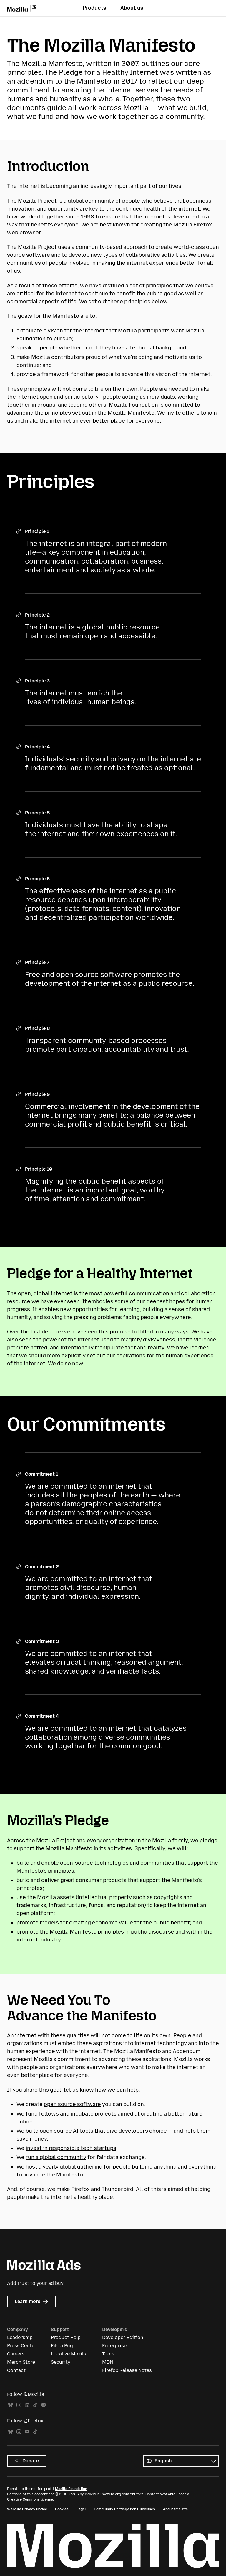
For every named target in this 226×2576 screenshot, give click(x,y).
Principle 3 (37, 681)
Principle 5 (37, 812)
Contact (16, 2370)
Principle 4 (37, 746)
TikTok (35, 2405)
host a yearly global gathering (64, 2166)
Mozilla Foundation (71, 2489)
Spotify (43, 2405)
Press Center (21, 2345)
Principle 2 (37, 615)
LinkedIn (27, 2405)
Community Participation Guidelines (124, 2509)
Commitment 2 (42, 1566)
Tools (108, 2354)
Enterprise (114, 2345)
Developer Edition (122, 2337)
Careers (16, 2354)
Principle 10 (38, 1169)
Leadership (20, 2337)
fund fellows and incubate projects (71, 2114)
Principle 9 (37, 1094)
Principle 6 (37, 878)
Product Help (66, 2337)
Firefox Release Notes (127, 2370)
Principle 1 (37, 531)
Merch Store (21, 2362)
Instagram (18, 2405)
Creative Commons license (30, 2499)
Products (94, 8)
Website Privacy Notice (27, 2509)
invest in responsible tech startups (71, 2148)
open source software (72, 2104)
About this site (175, 2509)
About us (131, 8)
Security (60, 2362)
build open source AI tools (59, 2131)
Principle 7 (37, 962)
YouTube (27, 2432)
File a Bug (62, 2345)
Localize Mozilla (69, 2354)
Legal (81, 2509)
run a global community (56, 2157)
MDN (107, 2362)
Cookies (62, 2509)
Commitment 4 (42, 1716)
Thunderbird (117, 2189)
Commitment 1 (41, 1474)
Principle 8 (37, 1028)
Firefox (80, 2189)
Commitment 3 (42, 1641)
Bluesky (10, 2405)
